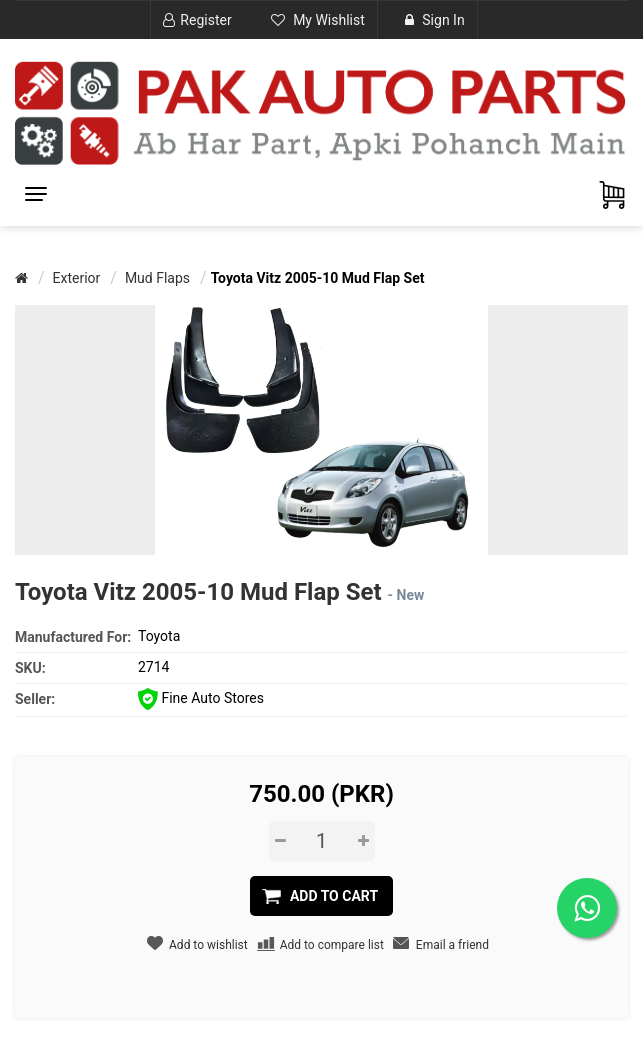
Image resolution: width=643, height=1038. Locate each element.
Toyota (159, 636)
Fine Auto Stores (201, 698)
